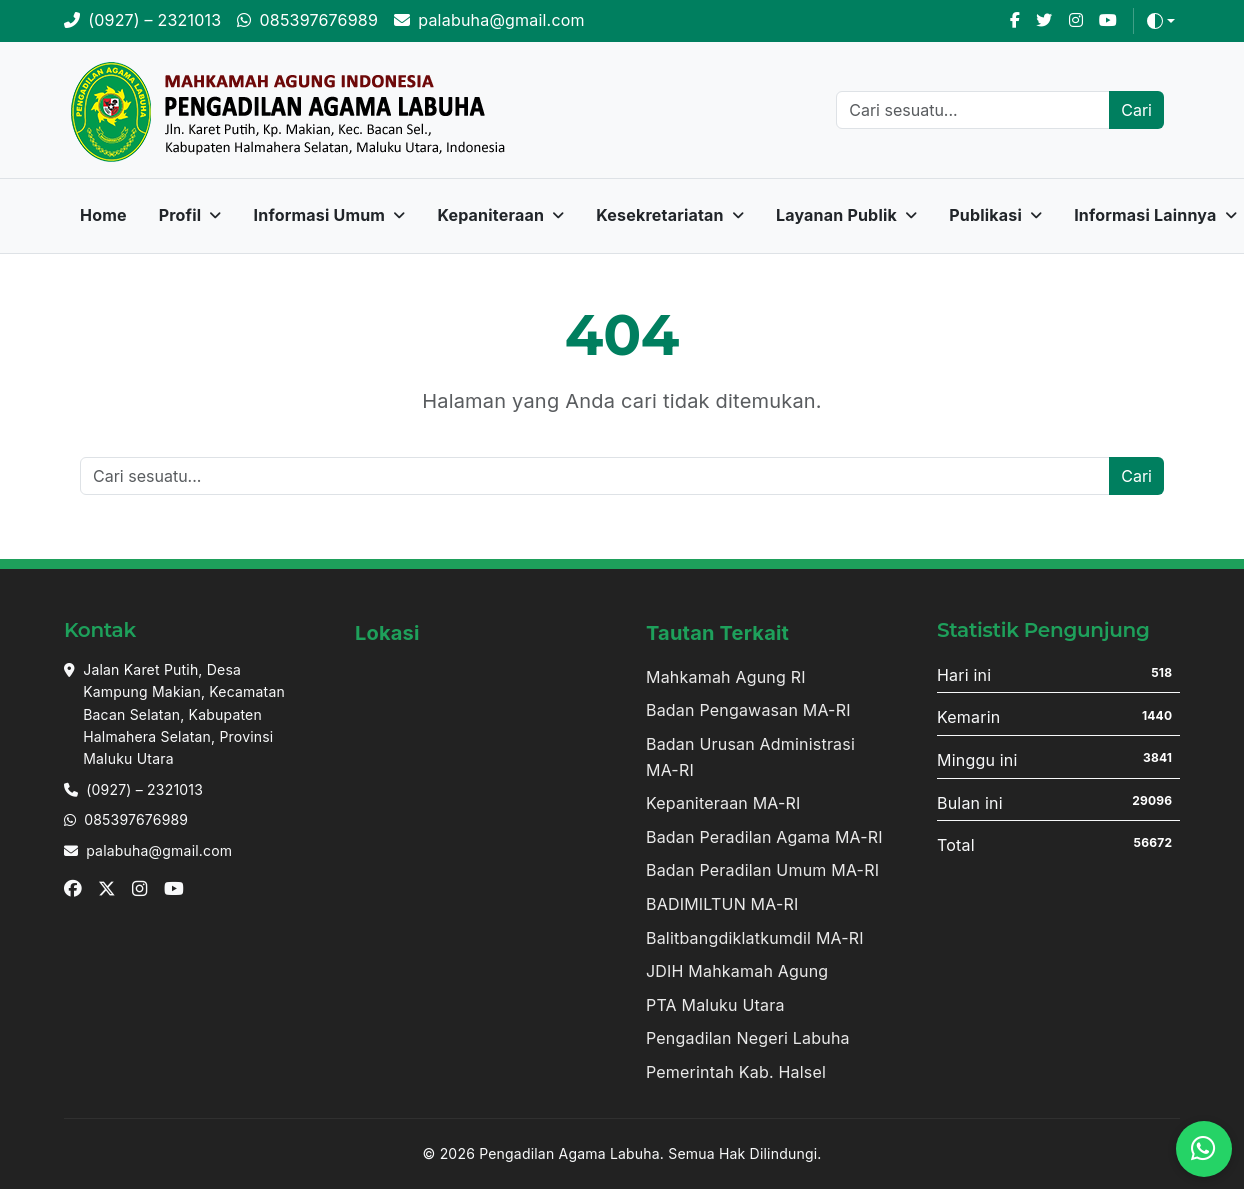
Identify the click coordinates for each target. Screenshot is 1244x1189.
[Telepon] (142, 21)
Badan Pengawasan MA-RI (748, 710)
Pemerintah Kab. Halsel (736, 1072)
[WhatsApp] (307, 21)
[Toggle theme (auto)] (1161, 21)
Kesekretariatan (659, 215)
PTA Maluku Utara (715, 1005)
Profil (180, 215)
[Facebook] (1015, 21)
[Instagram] (1076, 21)
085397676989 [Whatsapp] (136, 819)
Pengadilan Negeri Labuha (748, 1038)
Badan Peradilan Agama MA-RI (764, 837)
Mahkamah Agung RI (726, 677)
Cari (1136, 110)
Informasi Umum (320, 215)
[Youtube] (1108, 21)
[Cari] (973, 110)
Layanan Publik (836, 215)
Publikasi (985, 215)
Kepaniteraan (490, 215)
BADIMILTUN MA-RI (722, 904)
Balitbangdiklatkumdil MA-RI (755, 938)
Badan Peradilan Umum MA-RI (762, 870)
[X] (1044, 21)
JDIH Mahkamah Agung (737, 971)
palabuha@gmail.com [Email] (159, 850)
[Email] (489, 21)
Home (103, 215)
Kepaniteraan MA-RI (723, 803)
